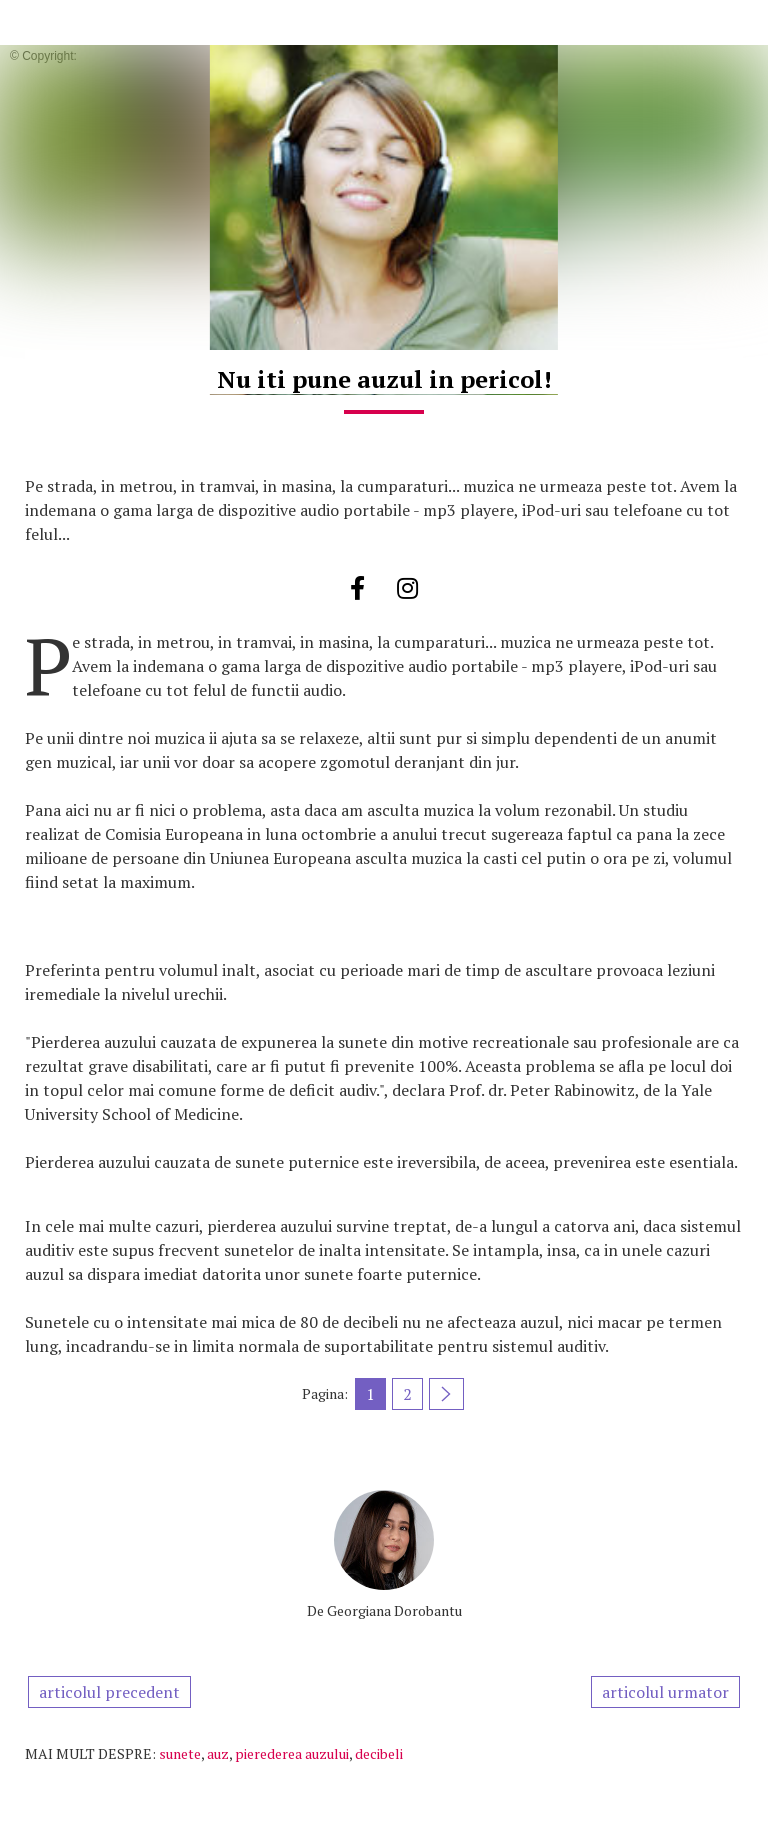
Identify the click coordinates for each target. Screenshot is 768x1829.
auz (218, 1753)
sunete (180, 1753)
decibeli (379, 1753)
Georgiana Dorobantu (394, 1610)
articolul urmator (665, 1692)
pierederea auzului (292, 1753)
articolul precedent (109, 1692)
